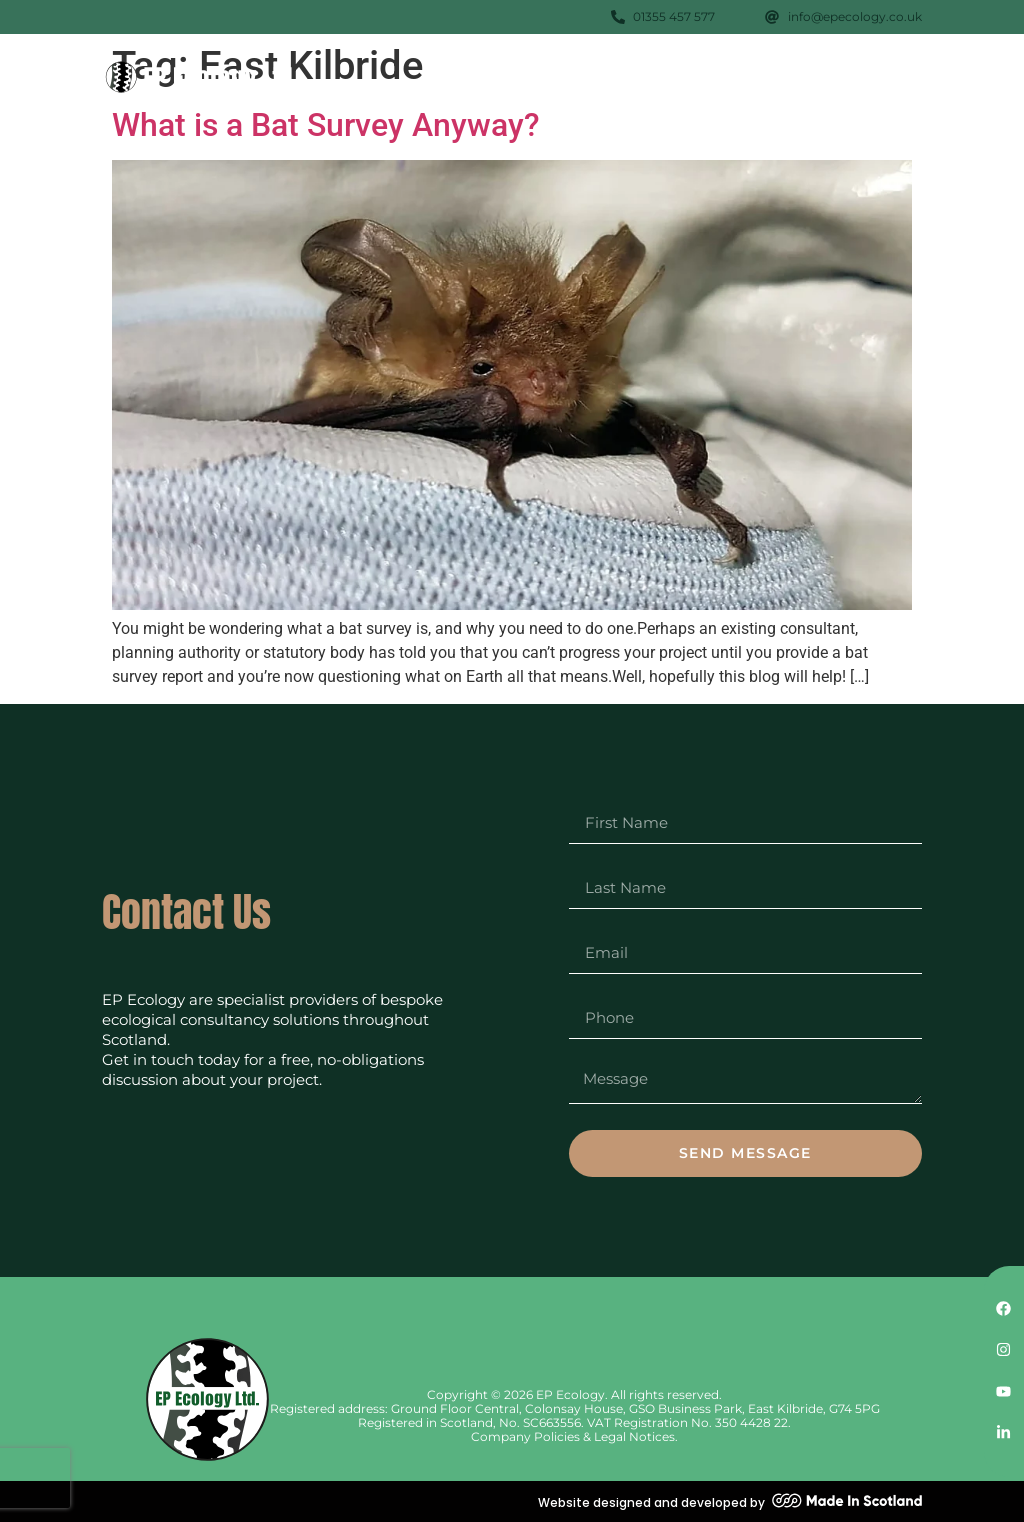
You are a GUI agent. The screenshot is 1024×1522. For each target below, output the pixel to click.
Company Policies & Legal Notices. (574, 1436)
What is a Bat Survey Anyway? (326, 125)
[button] (899, 74)
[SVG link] (202, 77)
